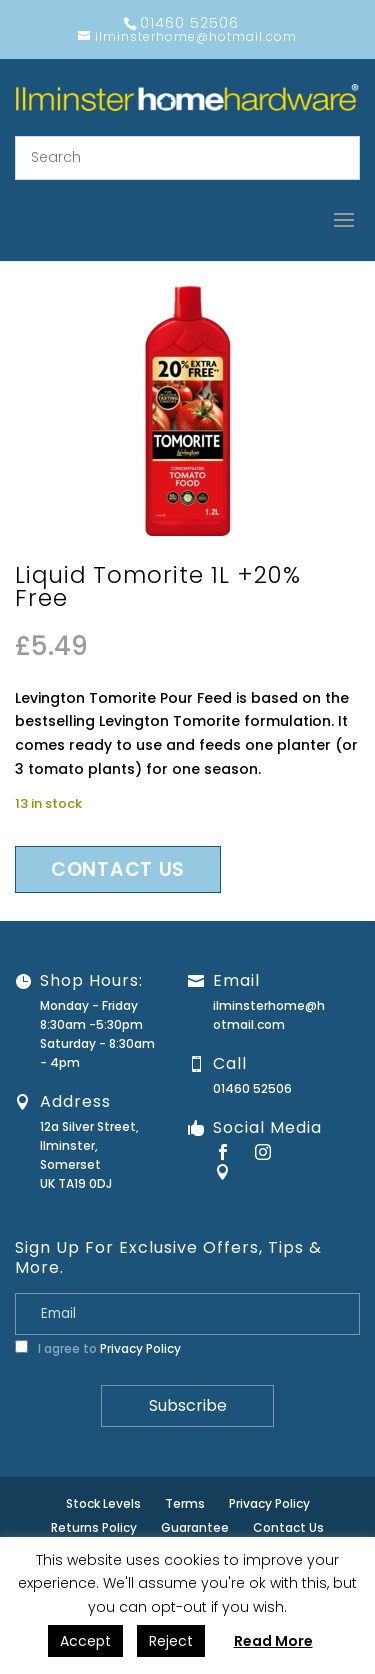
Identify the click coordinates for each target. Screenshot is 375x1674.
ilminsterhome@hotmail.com (269, 1015)
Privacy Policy (140, 1348)
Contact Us (288, 1527)
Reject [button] (171, 1641)
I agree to (98, 1348)
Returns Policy (94, 1527)
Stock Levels (103, 1503)
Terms (185, 1503)
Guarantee (195, 1527)
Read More (273, 1641)
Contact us (118, 869)
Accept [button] (85, 1641)
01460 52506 (252, 1088)
